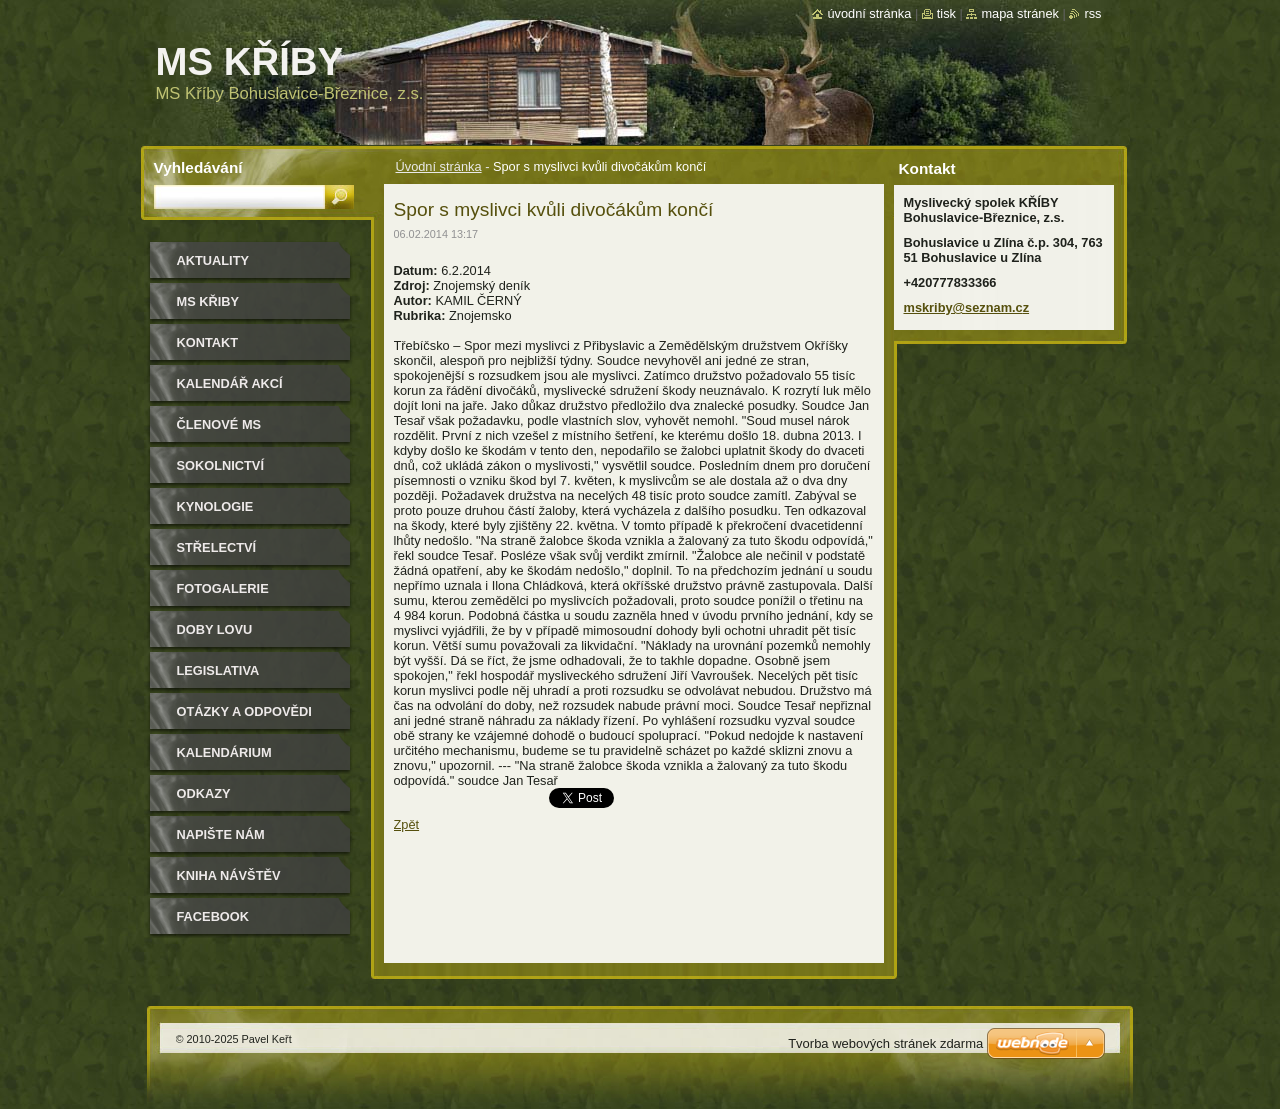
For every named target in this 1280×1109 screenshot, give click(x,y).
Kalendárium (224, 752)
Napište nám (221, 834)
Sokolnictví (220, 465)
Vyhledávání (198, 167)
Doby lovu (215, 629)
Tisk (946, 13)
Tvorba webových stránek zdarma (885, 1043)
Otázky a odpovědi (244, 711)
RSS (1092, 13)
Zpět (407, 824)
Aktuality (213, 260)
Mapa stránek (1020, 13)
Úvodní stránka (439, 166)
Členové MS (219, 424)
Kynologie (215, 506)
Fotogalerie (223, 588)
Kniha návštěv (229, 875)
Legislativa (218, 670)
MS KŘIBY (208, 301)
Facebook (213, 916)
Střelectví (217, 547)
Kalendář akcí (230, 383)
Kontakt (208, 342)
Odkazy (204, 793)
